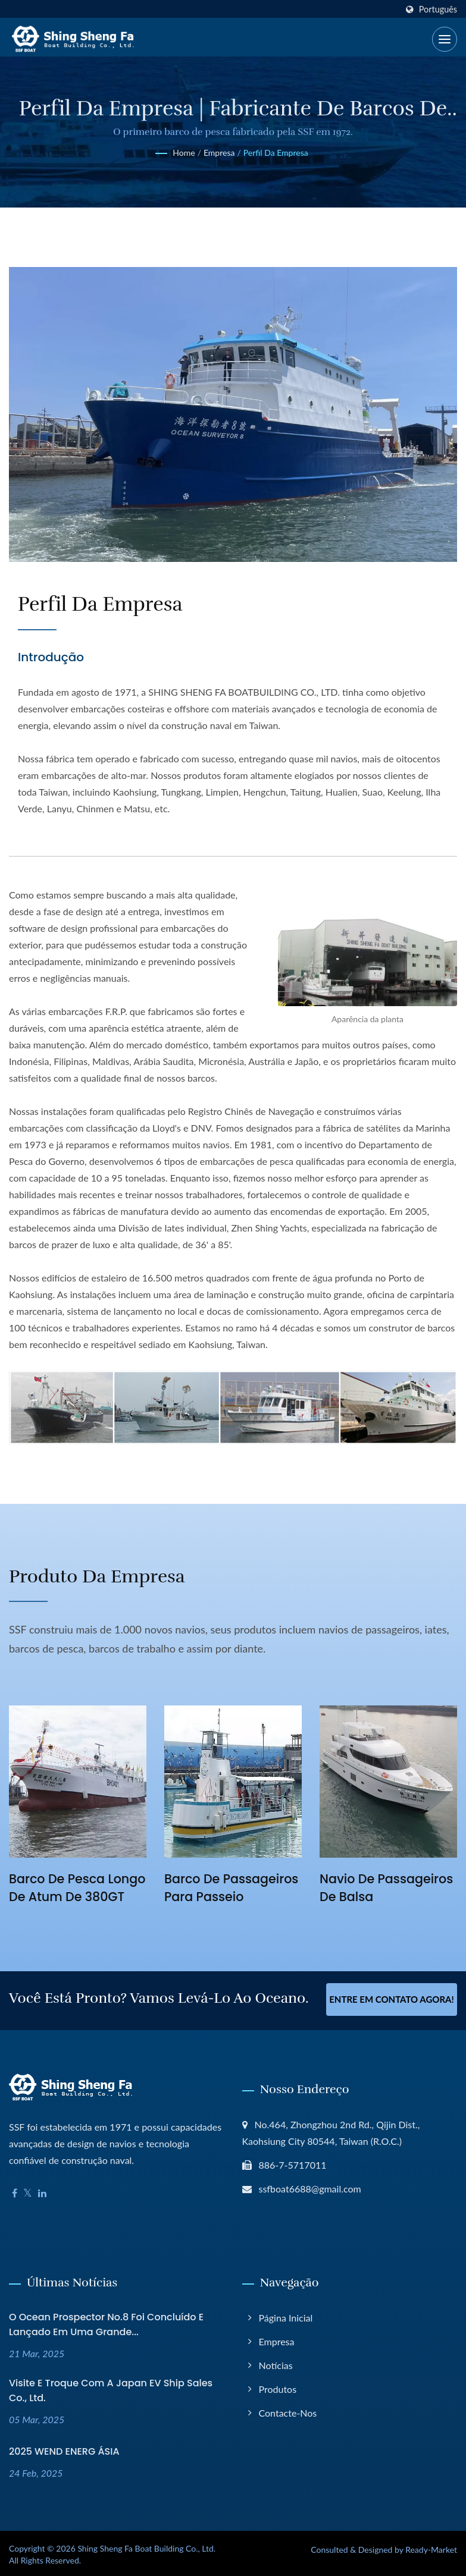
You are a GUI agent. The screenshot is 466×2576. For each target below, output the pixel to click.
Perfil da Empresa (275, 152)
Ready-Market (431, 2547)
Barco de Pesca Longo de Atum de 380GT (66, 1896)
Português (438, 9)
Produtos (278, 2386)
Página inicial (286, 2315)
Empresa (219, 152)
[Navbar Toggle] (444, 39)
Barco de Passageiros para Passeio (232, 1887)
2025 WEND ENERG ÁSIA (64, 2449)
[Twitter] (27, 2191)
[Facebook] (14, 2191)
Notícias (276, 2362)
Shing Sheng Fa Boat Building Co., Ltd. (146, 2546)
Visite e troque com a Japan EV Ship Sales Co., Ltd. (110, 2388)
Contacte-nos (288, 2410)
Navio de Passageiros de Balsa (387, 1887)
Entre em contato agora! (391, 1999)
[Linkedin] (42, 2191)
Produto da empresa (104, 1576)
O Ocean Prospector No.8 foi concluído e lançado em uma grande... (106, 2322)
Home (184, 152)
